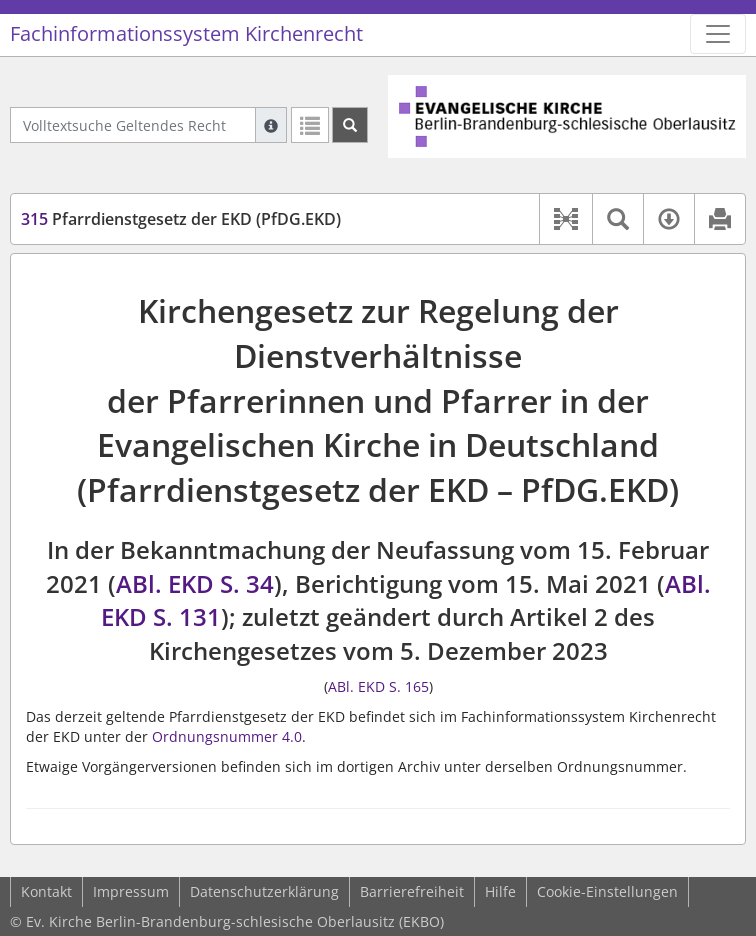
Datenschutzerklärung (264, 891)
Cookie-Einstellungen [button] (607, 891)
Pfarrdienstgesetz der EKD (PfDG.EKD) (181, 219)
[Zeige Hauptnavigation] (718, 34)
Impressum (131, 891)
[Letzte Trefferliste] (310, 125)
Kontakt (46, 891)
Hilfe (500, 891)
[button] (565, 219)
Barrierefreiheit (412, 891)
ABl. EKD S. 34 (195, 583)
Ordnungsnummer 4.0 (227, 736)
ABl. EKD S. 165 (378, 686)
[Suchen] (350, 125)
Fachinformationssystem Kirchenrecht (186, 33)
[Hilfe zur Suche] (271, 125)
